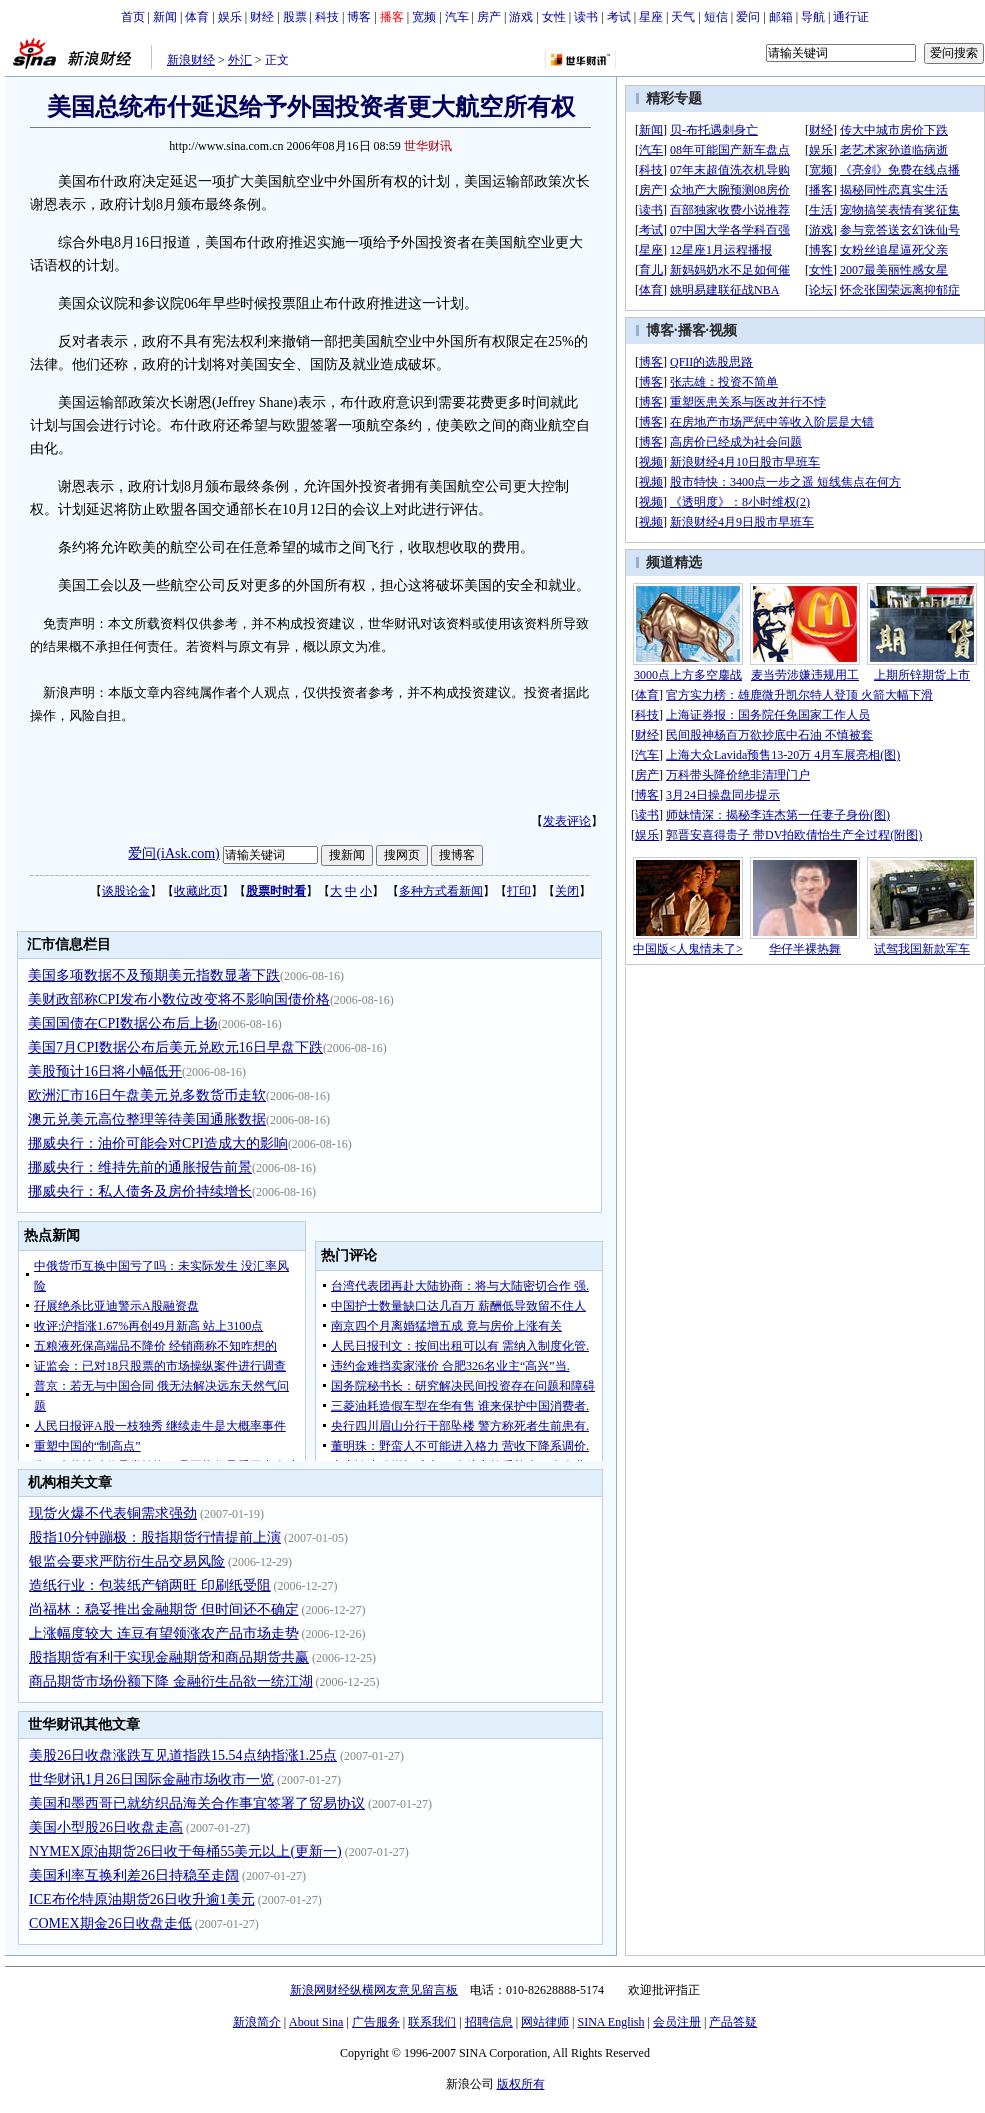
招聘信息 (489, 2022)
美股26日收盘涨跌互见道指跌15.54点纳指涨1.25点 (183, 1755)
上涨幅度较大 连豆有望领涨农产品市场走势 (164, 1633)
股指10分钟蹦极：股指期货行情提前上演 (155, 1537)
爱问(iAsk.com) (173, 853)
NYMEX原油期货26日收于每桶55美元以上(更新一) (185, 1851)
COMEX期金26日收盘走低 (110, 1923)
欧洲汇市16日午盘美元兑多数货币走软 (147, 1095)
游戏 (521, 17)
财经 (262, 17)
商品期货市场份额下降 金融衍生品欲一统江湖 (171, 1681)
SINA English (610, 2022)
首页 (133, 17)
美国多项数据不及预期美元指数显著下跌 (154, 975)
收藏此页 (198, 891)
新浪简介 (257, 2022)
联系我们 (432, 2022)
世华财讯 (428, 146)
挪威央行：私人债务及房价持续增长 (140, 1191)
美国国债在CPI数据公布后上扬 (123, 1023)
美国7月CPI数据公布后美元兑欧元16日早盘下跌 (175, 1047)
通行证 (851, 17)
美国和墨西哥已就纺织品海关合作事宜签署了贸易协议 (197, 1803)
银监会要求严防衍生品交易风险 (127, 1561)
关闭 (567, 891)
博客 (359, 17)
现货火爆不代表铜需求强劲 (113, 1513)
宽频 (424, 17)
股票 (295, 17)
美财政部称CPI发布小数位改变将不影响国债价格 (179, 999)
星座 (651, 17)
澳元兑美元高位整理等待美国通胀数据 (147, 1119)
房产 (489, 17)
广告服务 (376, 2022)
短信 (716, 17)
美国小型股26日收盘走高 (106, 1827)
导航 (813, 17)
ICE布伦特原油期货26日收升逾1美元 (142, 1899)
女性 (554, 17)
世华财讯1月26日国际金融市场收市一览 (151, 1779)
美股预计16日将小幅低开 (105, 1071)
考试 (619, 17)
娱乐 (230, 17)
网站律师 (545, 2022)
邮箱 (781, 17)
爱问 (748, 17)
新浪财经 (191, 60)
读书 (586, 17)
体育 (197, 17)
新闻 (165, 17)
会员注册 (677, 2022)
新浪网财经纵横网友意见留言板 (374, 1990)
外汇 (240, 60)
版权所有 (521, 2084)
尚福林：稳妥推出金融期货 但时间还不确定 (164, 1609)
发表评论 (567, 821)
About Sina (316, 2022)
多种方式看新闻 (441, 891)
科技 (327, 17)
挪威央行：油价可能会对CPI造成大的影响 (158, 1143)
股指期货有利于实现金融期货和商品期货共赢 (169, 1657)
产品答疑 (733, 2022)
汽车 (457, 17)
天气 (683, 17)
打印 (519, 891)
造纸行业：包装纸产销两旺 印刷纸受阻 (150, 1585)
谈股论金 (126, 891)
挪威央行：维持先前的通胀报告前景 (140, 1167)
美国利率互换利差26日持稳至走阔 (134, 1875)
